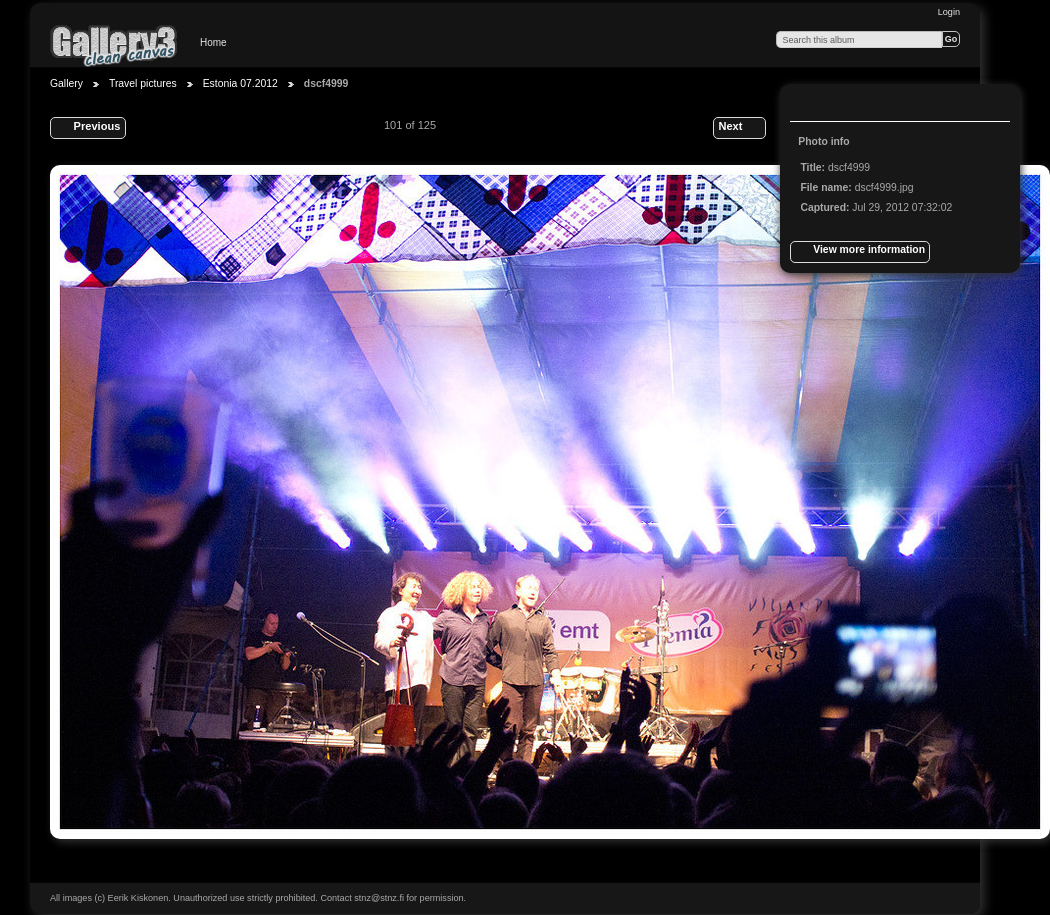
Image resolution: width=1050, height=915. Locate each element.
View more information (860, 252)
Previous (87, 128)
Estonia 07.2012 (240, 83)
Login (949, 12)
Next (739, 128)
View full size (811, 105)
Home (213, 42)
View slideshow (851, 105)
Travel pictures (143, 83)
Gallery (66, 83)
